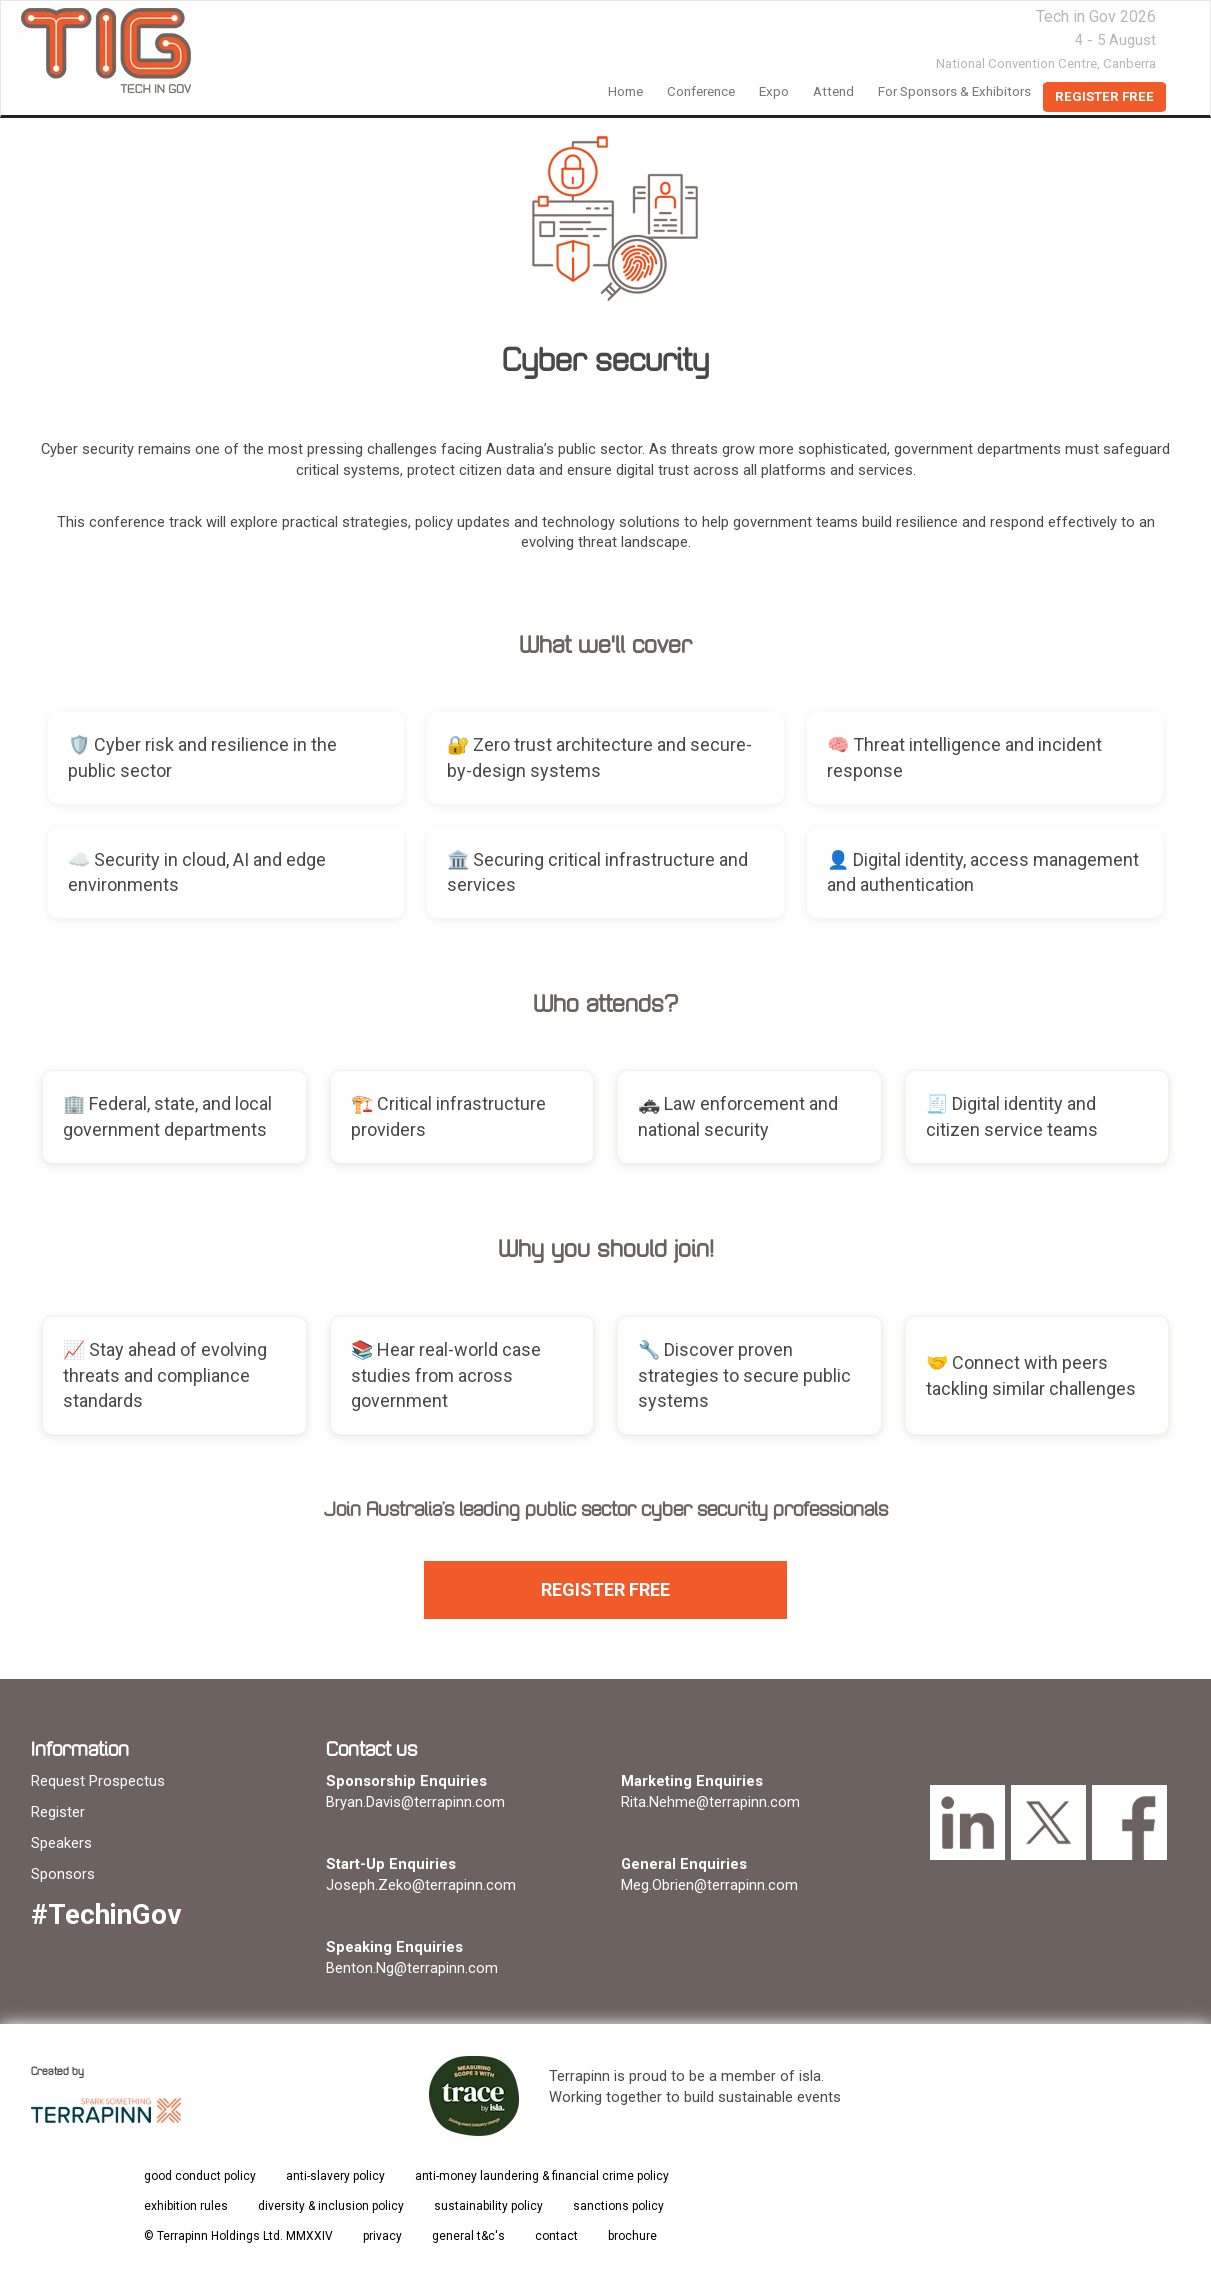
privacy (382, 2236)
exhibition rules (186, 2206)
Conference (701, 91)
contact (556, 2236)
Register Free (1104, 96)
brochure (632, 2236)
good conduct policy (200, 2176)
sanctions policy (618, 2206)
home (625, 91)
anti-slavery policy (335, 2176)
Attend (833, 91)
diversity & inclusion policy (331, 2206)
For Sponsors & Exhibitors (954, 91)
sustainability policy (488, 2206)
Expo (774, 91)
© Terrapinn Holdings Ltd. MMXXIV (238, 2236)
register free (605, 1589)
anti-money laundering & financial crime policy (542, 2176)
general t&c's (468, 2236)
